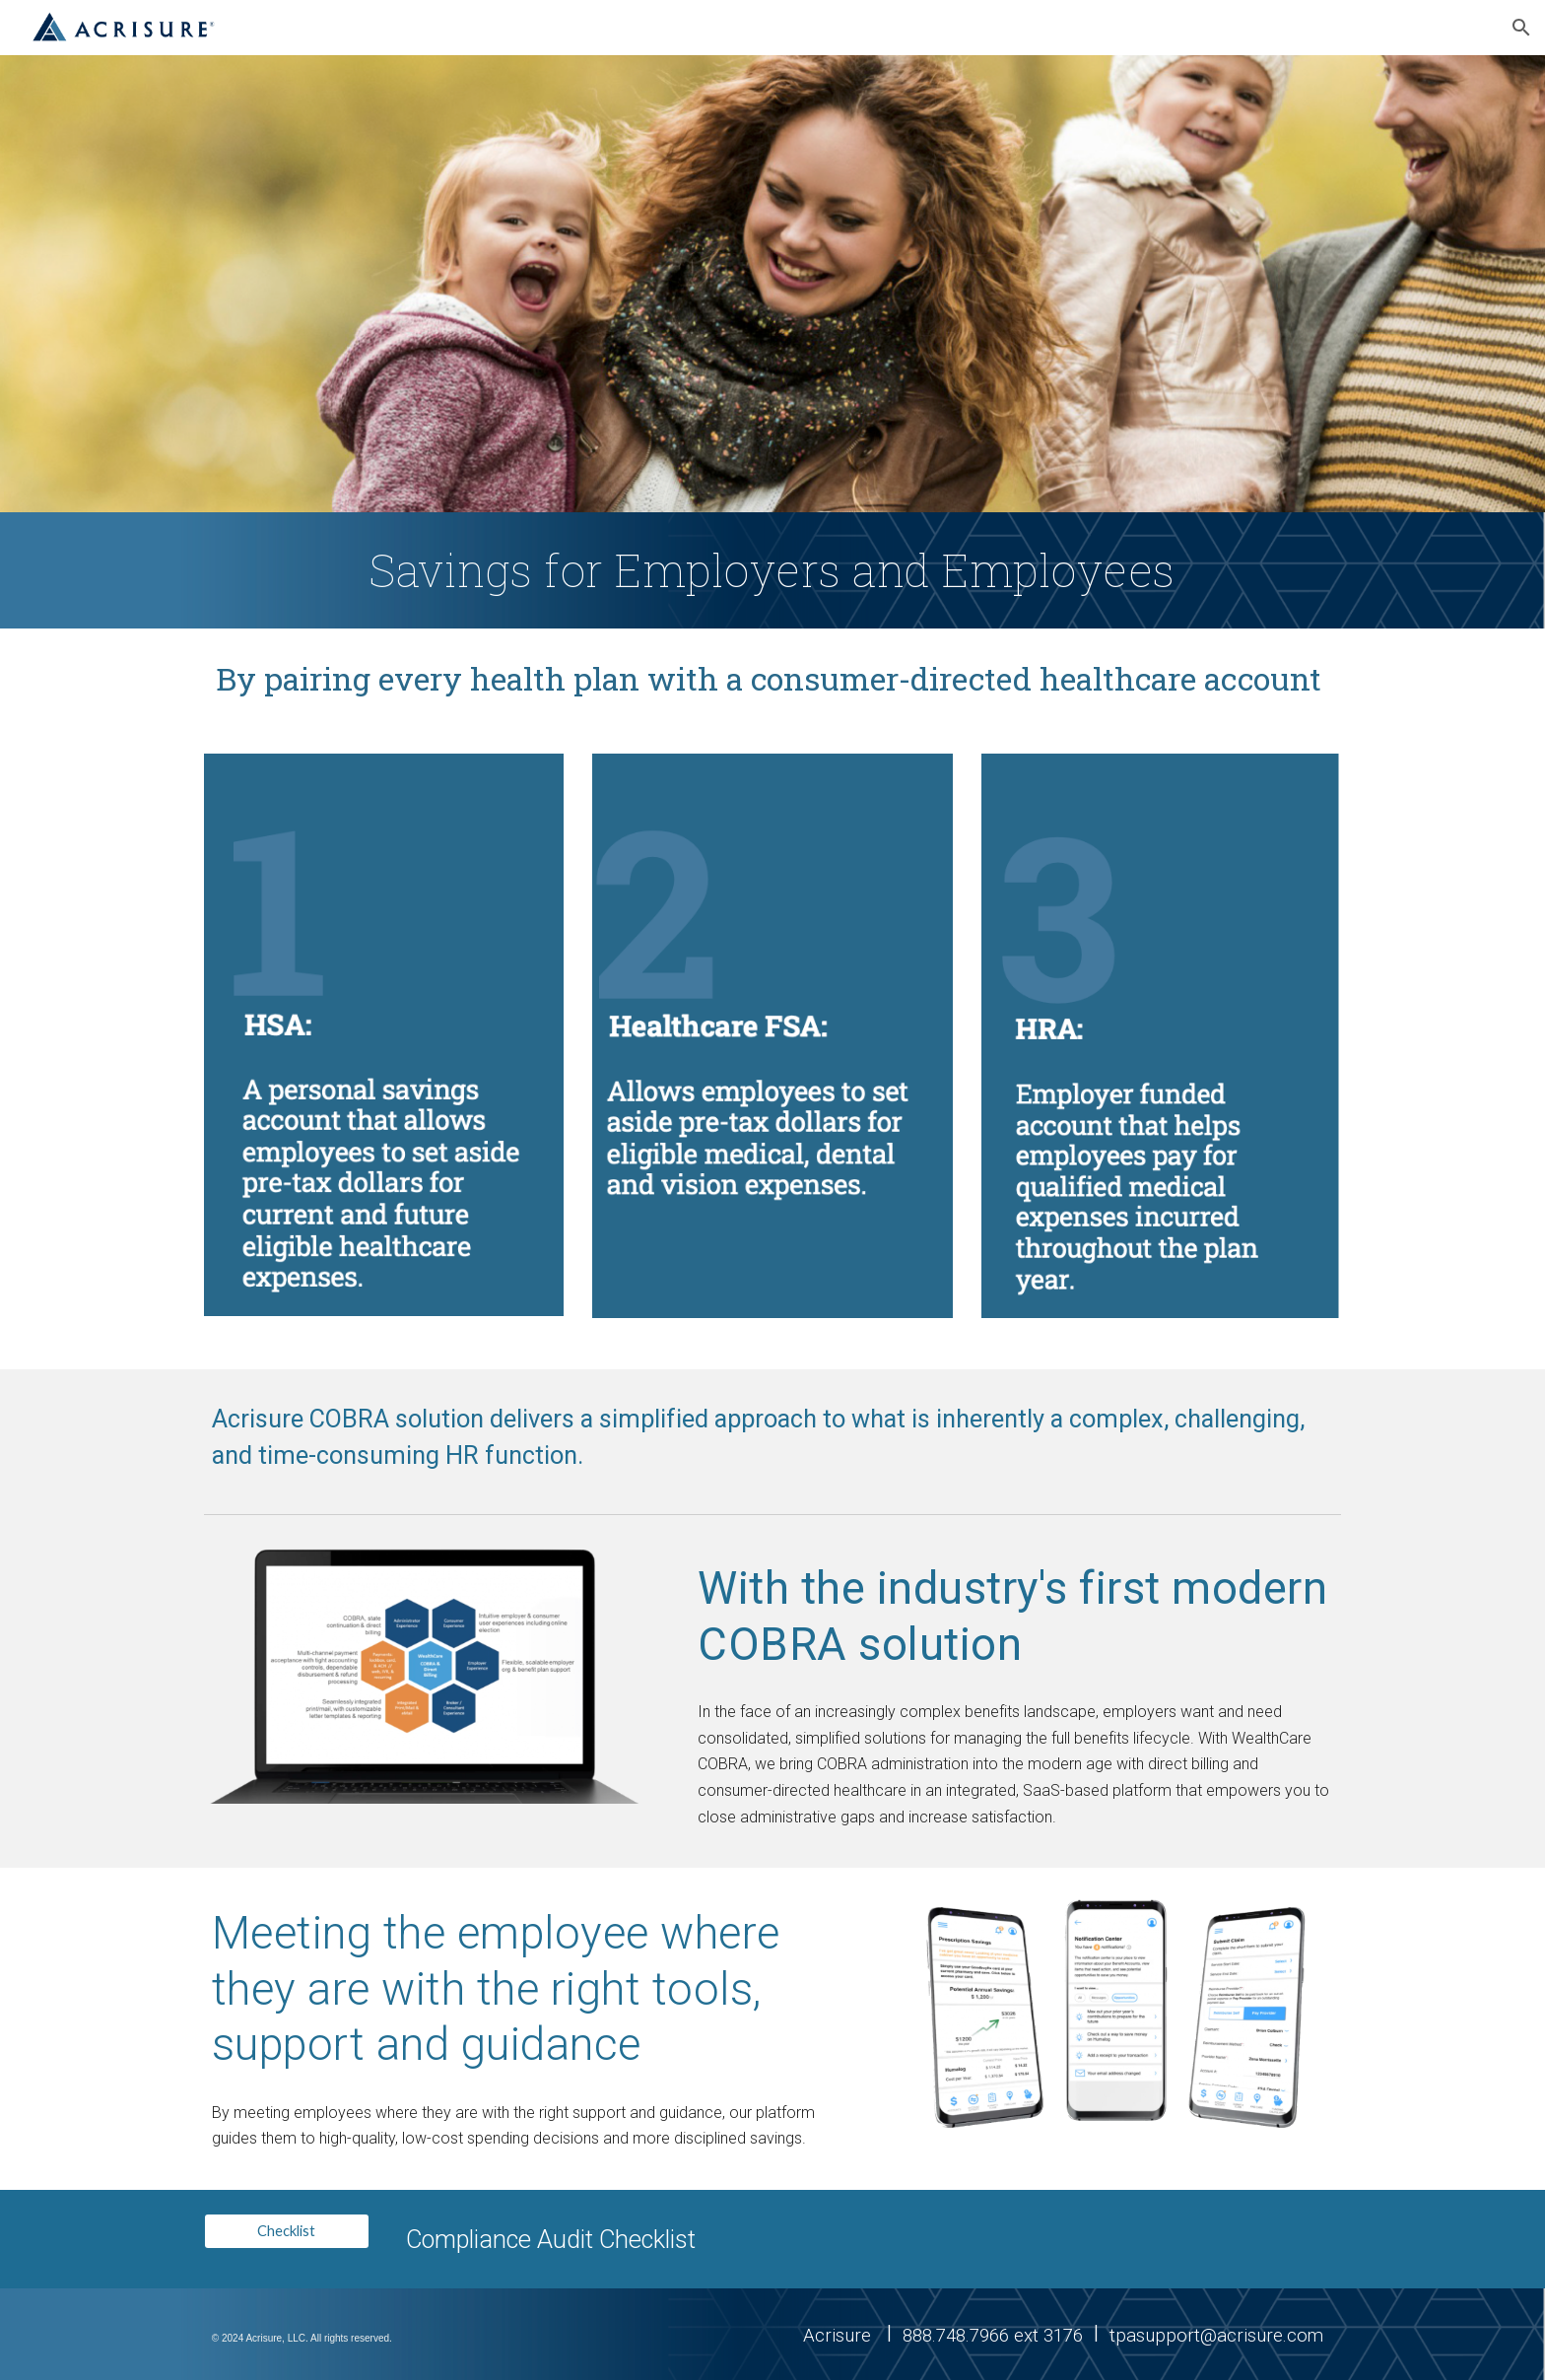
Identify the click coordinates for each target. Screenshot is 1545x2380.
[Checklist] (287, 2231)
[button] (1521, 27)
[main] (772, 570)
